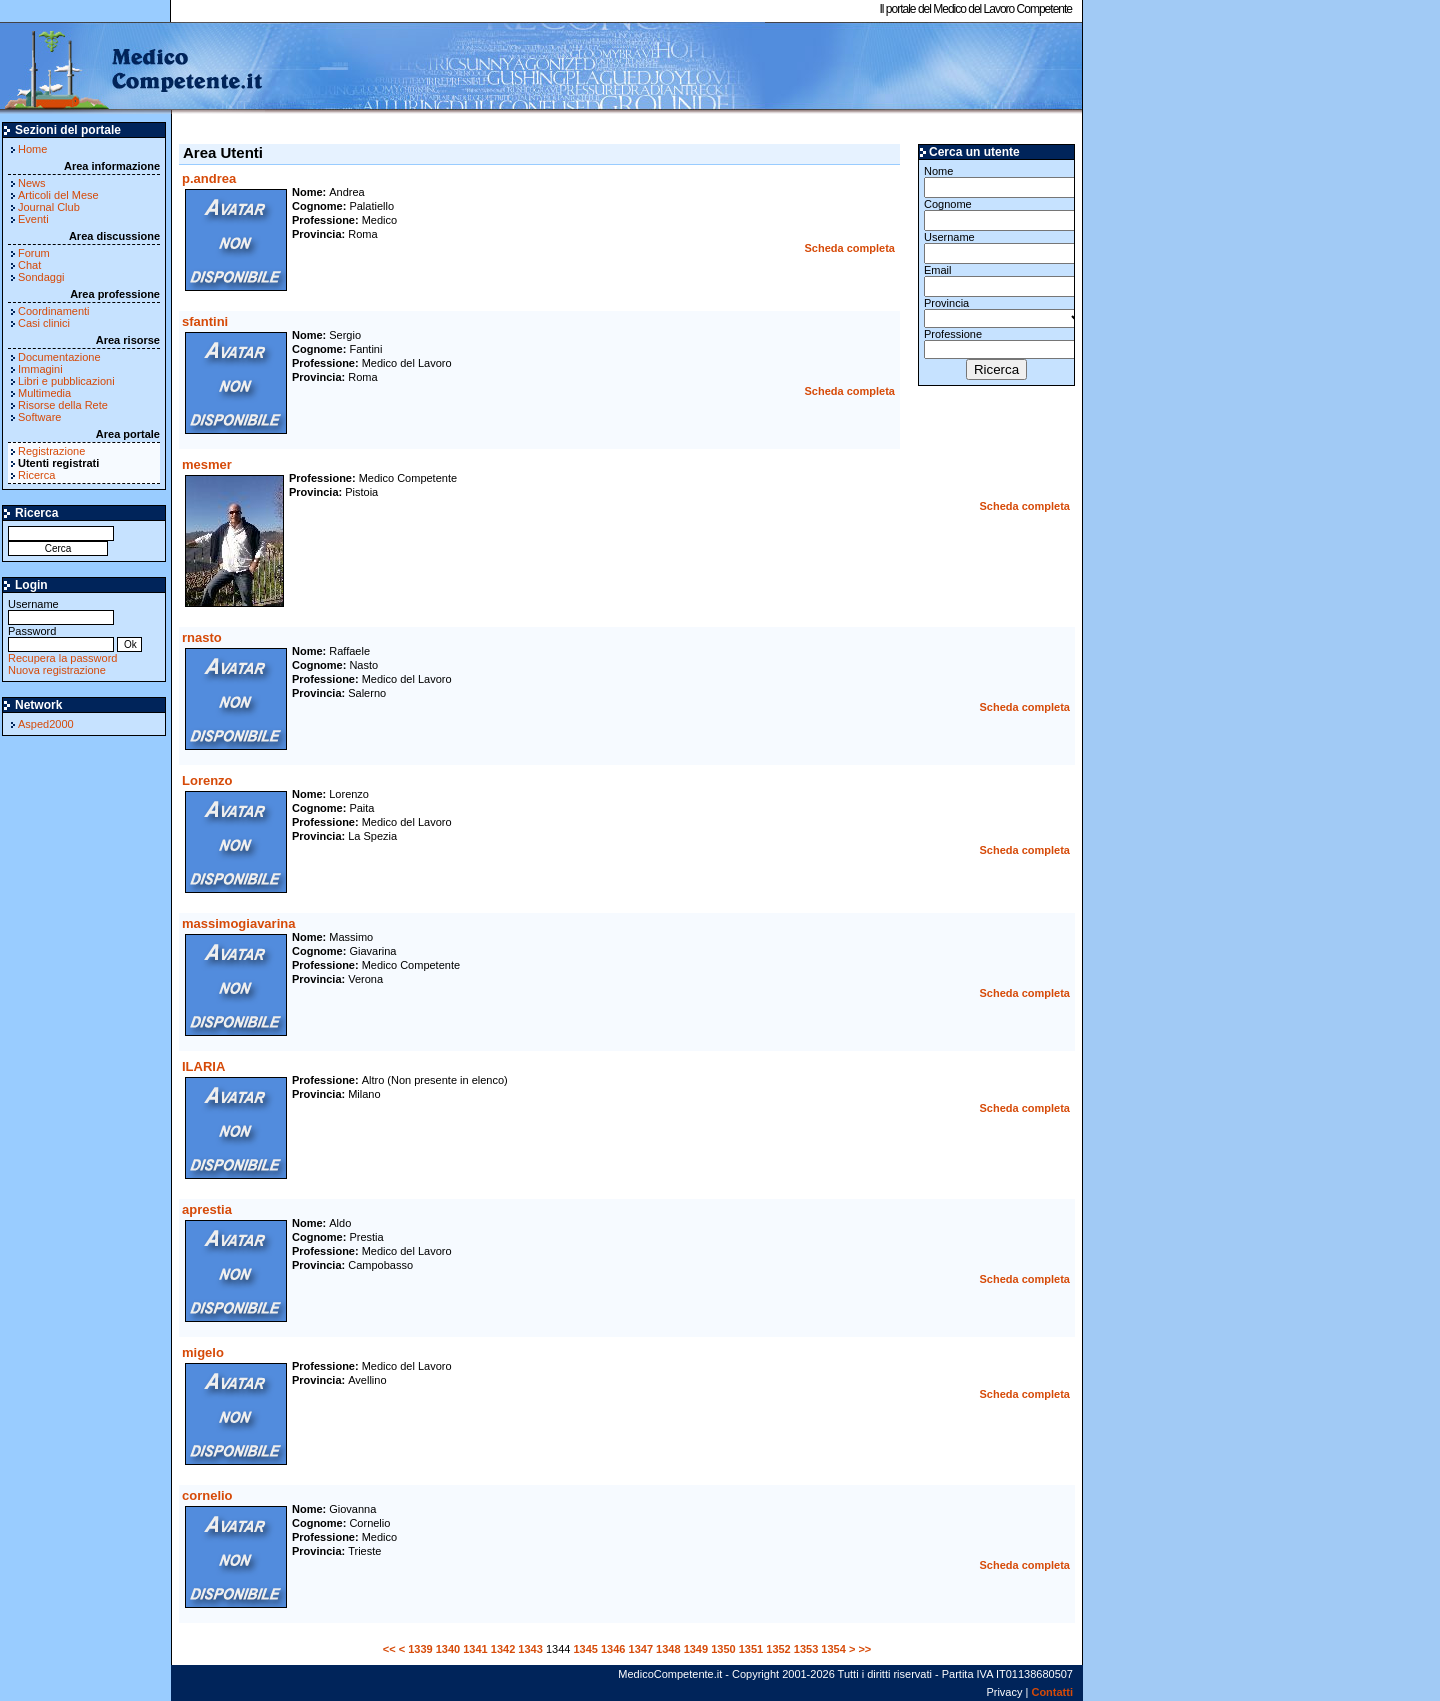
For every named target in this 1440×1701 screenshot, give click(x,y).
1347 (641, 1649)
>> (864, 1649)
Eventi (33, 219)
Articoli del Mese (58, 195)
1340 (448, 1649)
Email (996, 280)
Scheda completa (850, 248)
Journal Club (49, 207)
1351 (751, 1649)
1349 (696, 1649)
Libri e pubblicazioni (66, 381)
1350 (723, 1649)
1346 (613, 1649)
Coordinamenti (54, 311)
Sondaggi (41, 277)
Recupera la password (62, 658)
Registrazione (51, 451)
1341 (475, 1649)
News (32, 183)
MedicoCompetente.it (132, 68)
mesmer (207, 464)
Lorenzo (207, 780)
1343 (530, 1649)
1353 (806, 1649)
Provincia (996, 312)
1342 (503, 1649)
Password (61, 637)
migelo (203, 1352)
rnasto (202, 637)
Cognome (996, 214)
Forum (34, 253)
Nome (996, 181)
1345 (585, 1649)
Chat (29, 265)
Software (39, 417)
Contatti (1052, 1692)
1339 (420, 1649)
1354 (833, 1649)
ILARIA (203, 1066)
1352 (778, 1649)
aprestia (207, 1209)
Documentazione (59, 357)
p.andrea (209, 178)
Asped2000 (46, 724)
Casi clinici (44, 323)
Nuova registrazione (57, 670)
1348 (668, 1649)
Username (61, 610)
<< (389, 1649)
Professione (996, 343)
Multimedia (44, 393)
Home (32, 149)
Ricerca (36, 475)
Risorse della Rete (63, 405)
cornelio (207, 1495)
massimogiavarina (238, 923)
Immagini (40, 369)
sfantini (205, 321)
